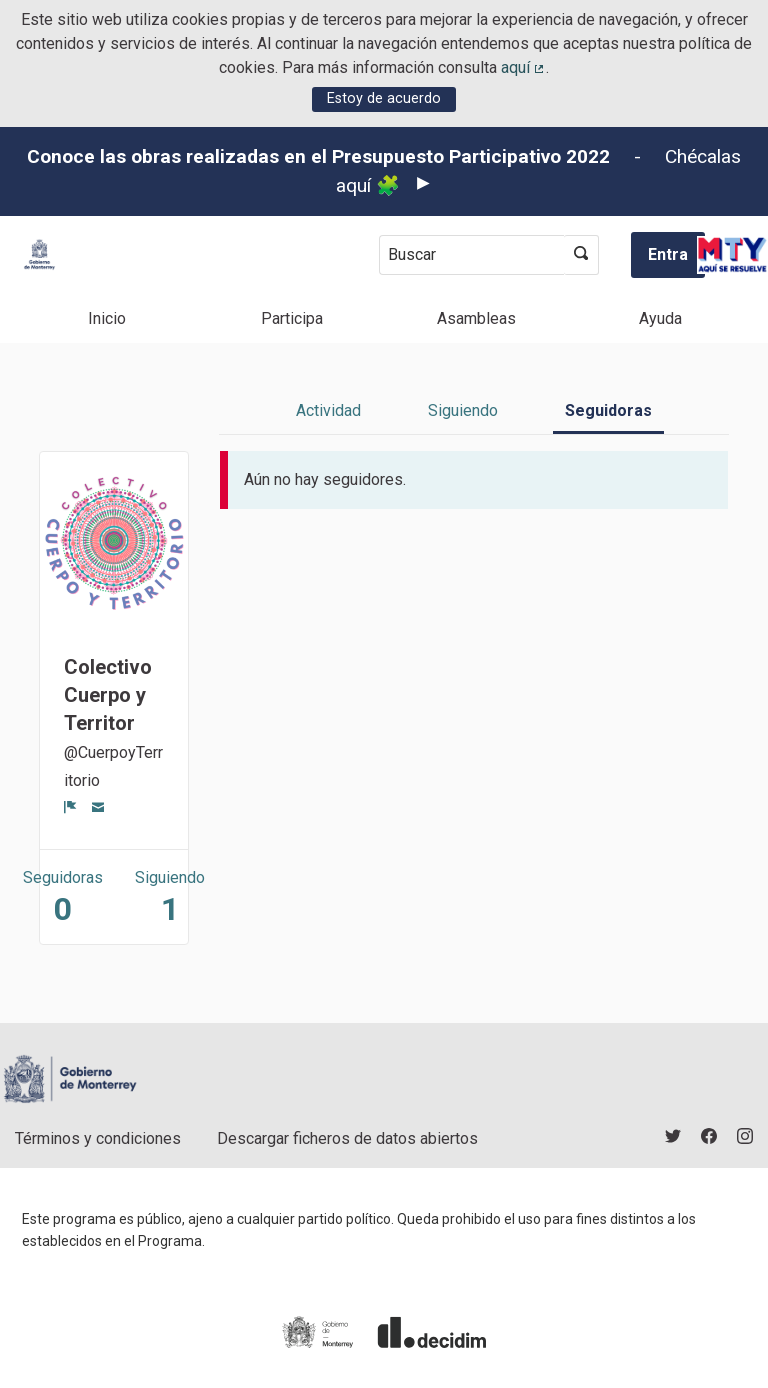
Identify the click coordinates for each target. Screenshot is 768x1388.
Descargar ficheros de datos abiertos (347, 1138)
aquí (524, 67)
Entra (668, 254)
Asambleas (476, 318)
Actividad (328, 410)
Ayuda (660, 318)
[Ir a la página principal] (39, 254)
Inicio (107, 318)
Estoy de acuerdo (384, 98)
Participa (292, 318)
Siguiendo (463, 410)
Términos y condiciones (98, 1138)
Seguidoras (608, 410)
